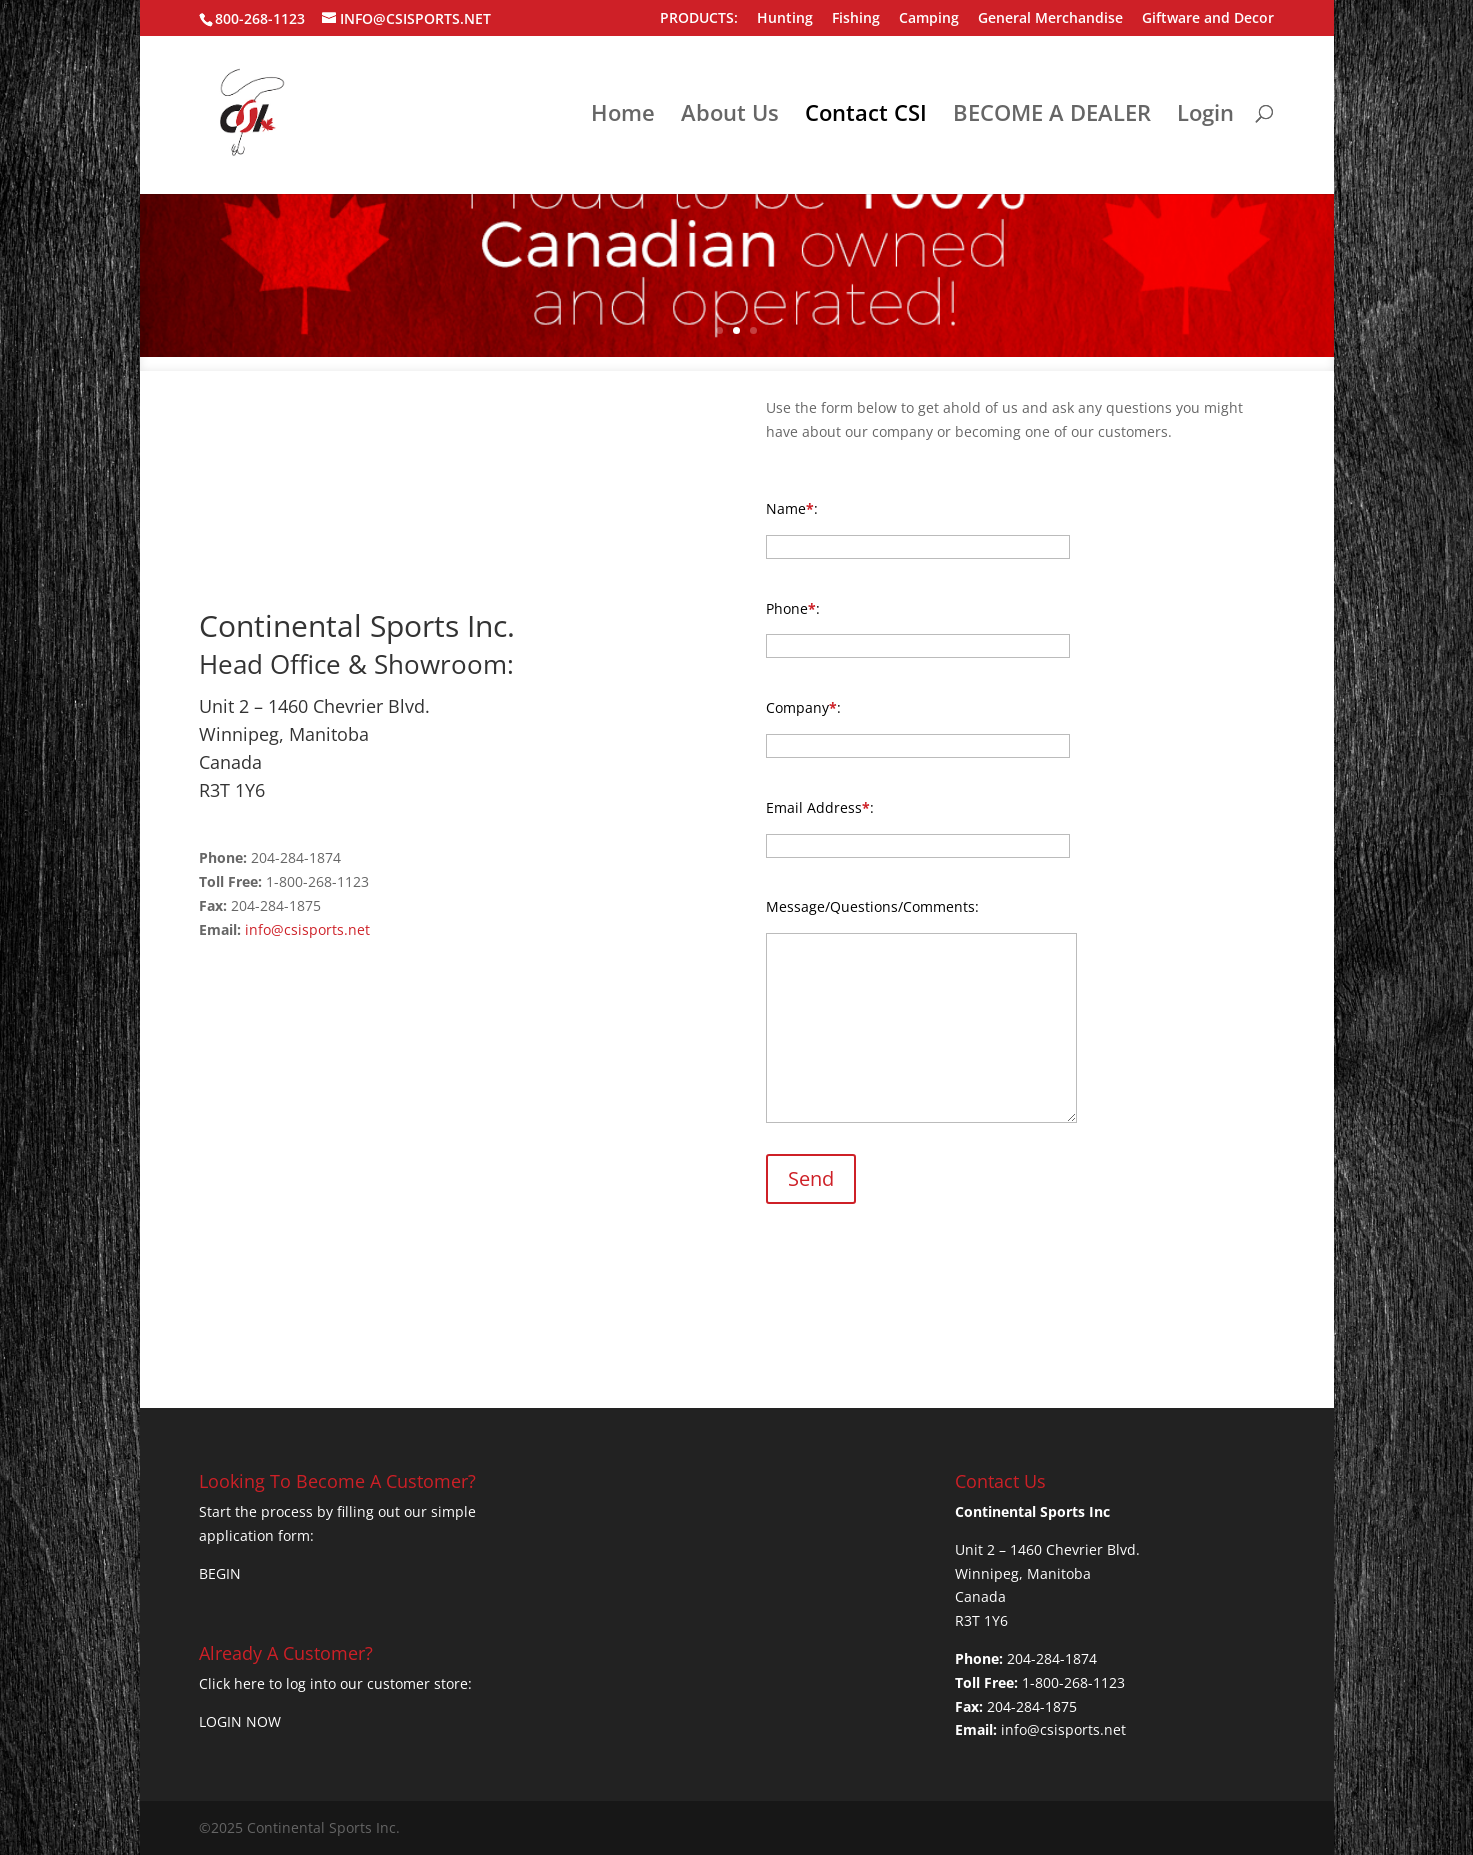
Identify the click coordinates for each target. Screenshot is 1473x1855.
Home (623, 116)
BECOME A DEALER (1052, 116)
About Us (730, 116)
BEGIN (220, 1573)
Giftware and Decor (1208, 19)
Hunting (785, 19)
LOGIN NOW (240, 1721)
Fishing (856, 19)
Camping (929, 19)
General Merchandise (1050, 19)
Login (1205, 116)
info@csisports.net (307, 929)
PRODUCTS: (699, 19)
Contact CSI (866, 116)
